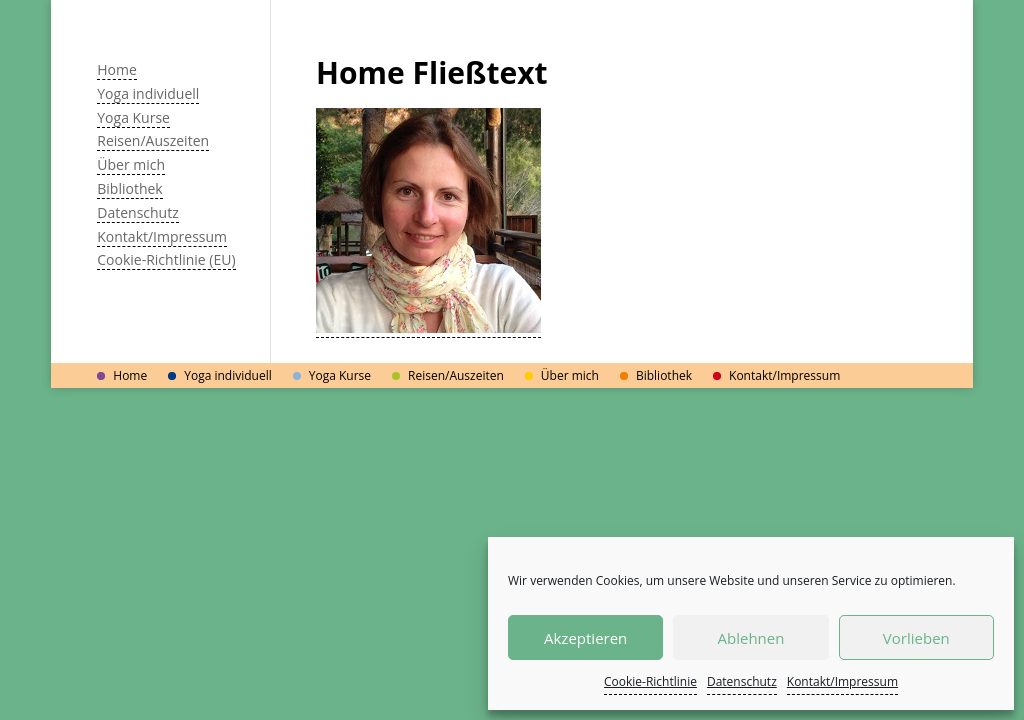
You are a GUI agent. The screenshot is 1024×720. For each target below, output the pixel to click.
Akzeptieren (585, 638)
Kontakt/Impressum (842, 681)
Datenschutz (742, 681)
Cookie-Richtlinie (650, 681)
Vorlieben (916, 638)
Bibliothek (129, 188)
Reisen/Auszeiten (153, 140)
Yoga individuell (148, 93)
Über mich (131, 164)
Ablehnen (751, 638)
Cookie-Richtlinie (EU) (166, 259)
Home (117, 69)
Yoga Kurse (133, 117)
